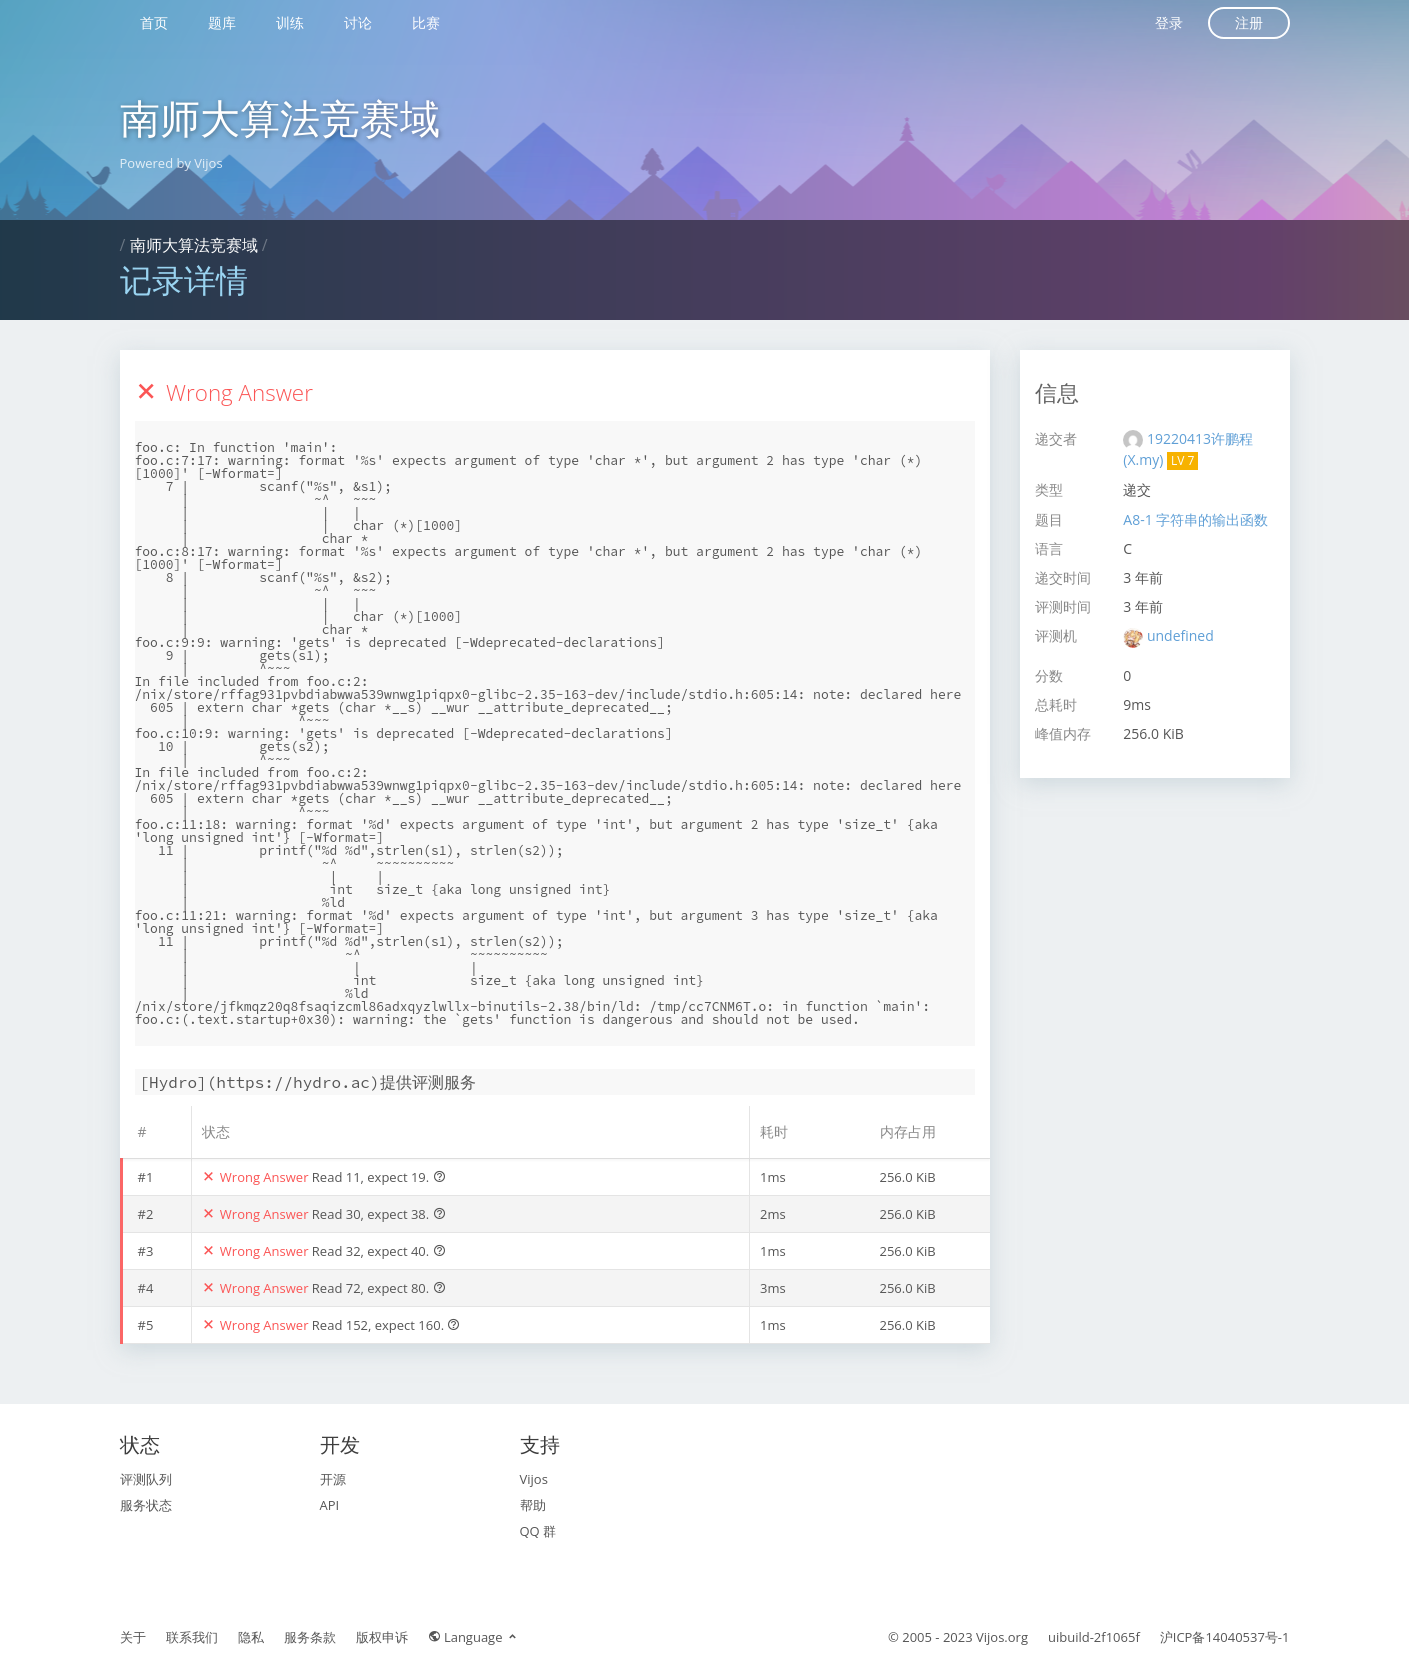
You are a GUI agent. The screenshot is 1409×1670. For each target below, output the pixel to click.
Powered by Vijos (171, 163)
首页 (154, 22)
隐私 (251, 1637)
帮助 (533, 1505)
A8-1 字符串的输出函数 (1195, 519)
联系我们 (192, 1637)
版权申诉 (382, 1637)
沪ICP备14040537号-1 (1225, 1637)
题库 (222, 22)
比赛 (426, 22)
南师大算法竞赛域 (280, 117)
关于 (133, 1637)
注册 (1249, 22)
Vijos (534, 1479)
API (330, 1505)
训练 (290, 22)
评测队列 (146, 1479)
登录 (1169, 22)
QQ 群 (538, 1531)
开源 (333, 1479)
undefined (1180, 635)
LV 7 (1182, 460)
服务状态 (146, 1505)
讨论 (358, 22)
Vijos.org (1002, 1637)
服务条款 (310, 1637)
